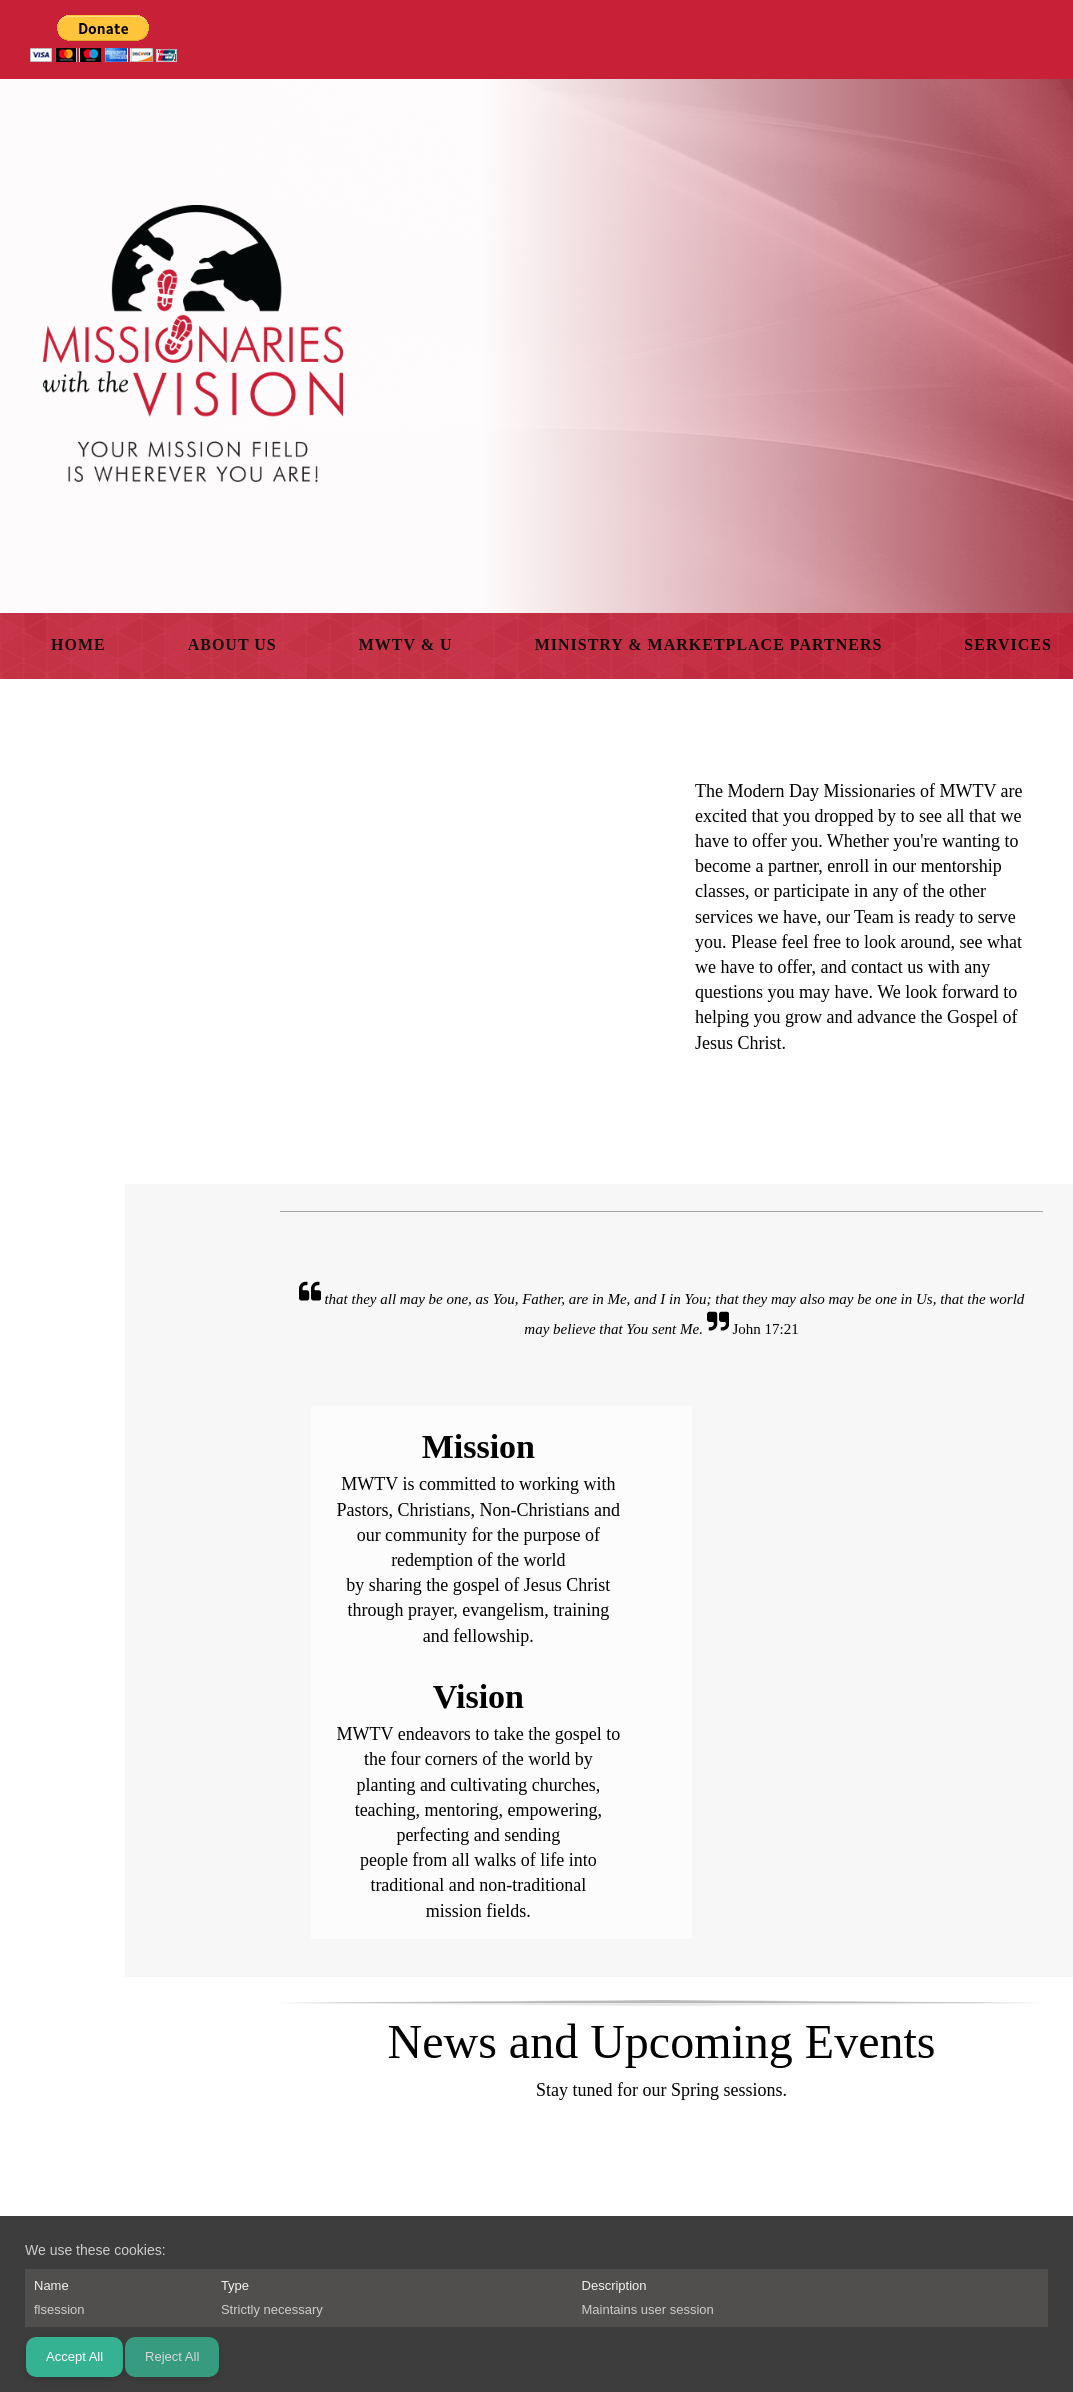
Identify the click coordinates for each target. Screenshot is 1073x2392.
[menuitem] (78, 646)
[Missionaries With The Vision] (193, 343)
